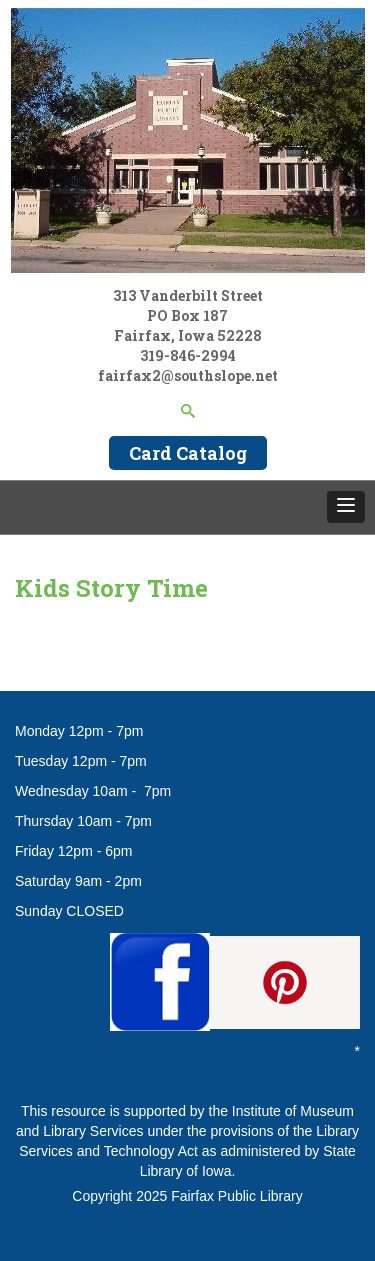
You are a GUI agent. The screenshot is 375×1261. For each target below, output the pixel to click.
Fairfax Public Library (237, 1196)
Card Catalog (188, 453)
